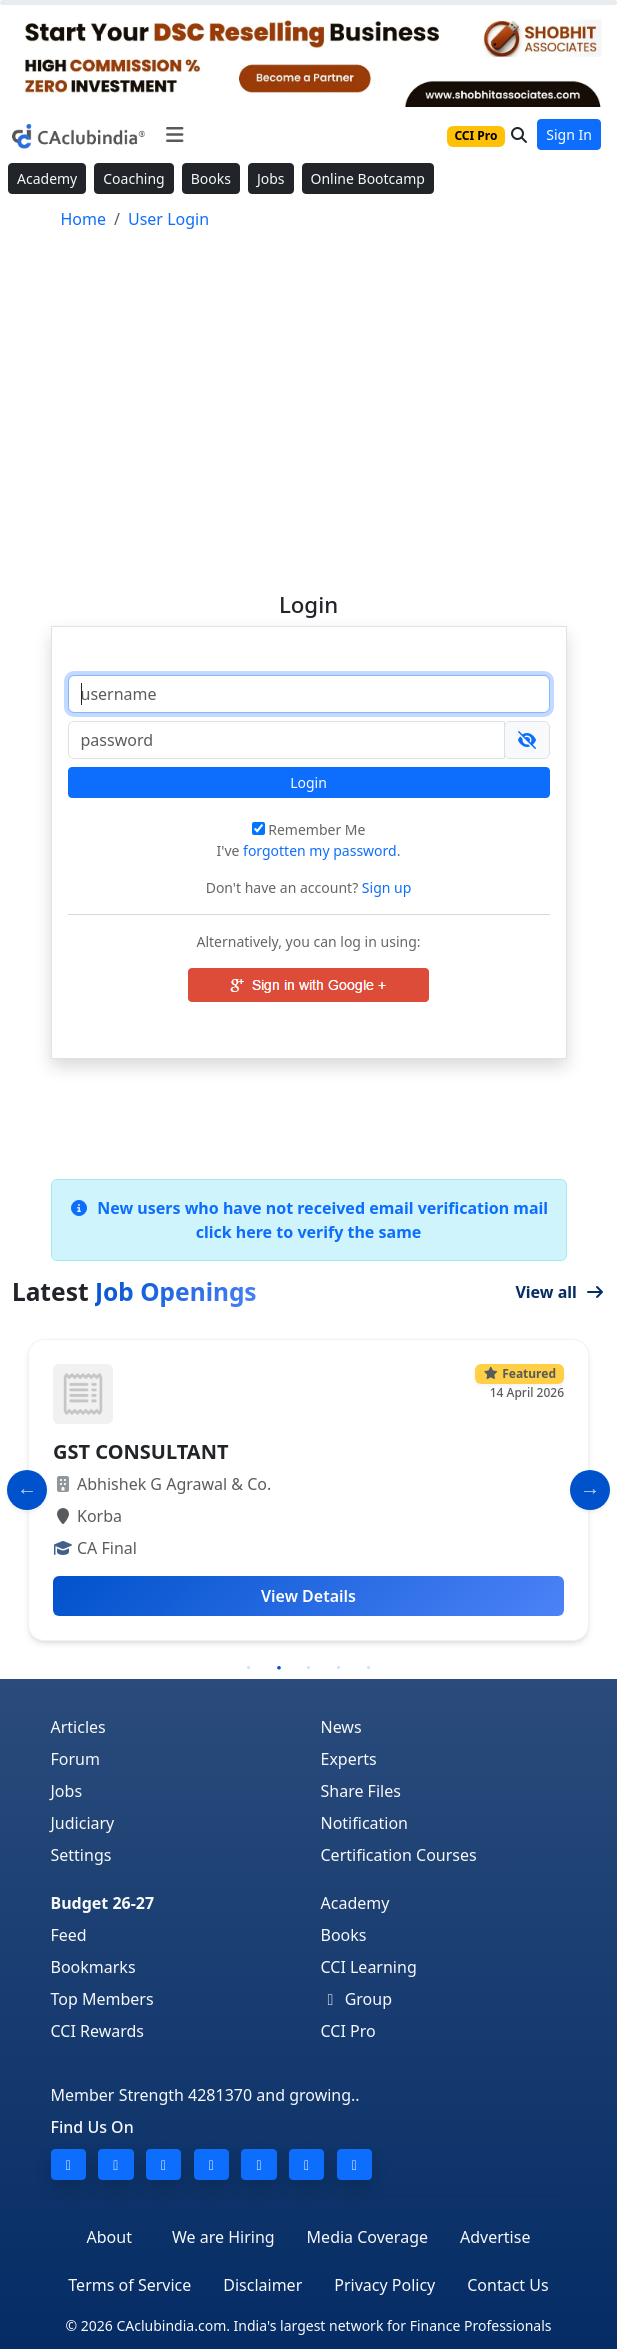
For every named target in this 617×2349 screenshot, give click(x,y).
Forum (75, 1759)
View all (560, 1292)
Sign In (569, 134)
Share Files (361, 1791)
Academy (47, 178)
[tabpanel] (308, 1490)
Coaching (133, 178)
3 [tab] (309, 1668)
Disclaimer (262, 2285)
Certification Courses (399, 1855)
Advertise (495, 2237)
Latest (134, 1291)
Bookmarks (93, 1967)
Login (308, 782)
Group (357, 1999)
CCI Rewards (98, 2031)
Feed (69, 1935)
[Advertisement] (309, 402)
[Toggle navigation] (174, 135)
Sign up (384, 887)
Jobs (271, 178)
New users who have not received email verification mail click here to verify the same (308, 1220)
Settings (81, 1855)
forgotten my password (320, 850)
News (341, 1727)
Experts (349, 1759)
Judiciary (83, 1823)
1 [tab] (249, 1668)
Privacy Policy (384, 2285)
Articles (78, 1727)
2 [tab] (279, 1668)
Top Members (102, 1999)
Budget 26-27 (103, 1903)
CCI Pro (348, 2031)
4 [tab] (339, 1668)
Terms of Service (129, 2285)
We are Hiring (223, 2237)
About (109, 2237)
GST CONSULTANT (140, 1451)
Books (211, 178)
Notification (365, 1823)
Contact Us (507, 2285)
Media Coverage (367, 2237)
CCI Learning (369, 1967)
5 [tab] (369, 1668)
